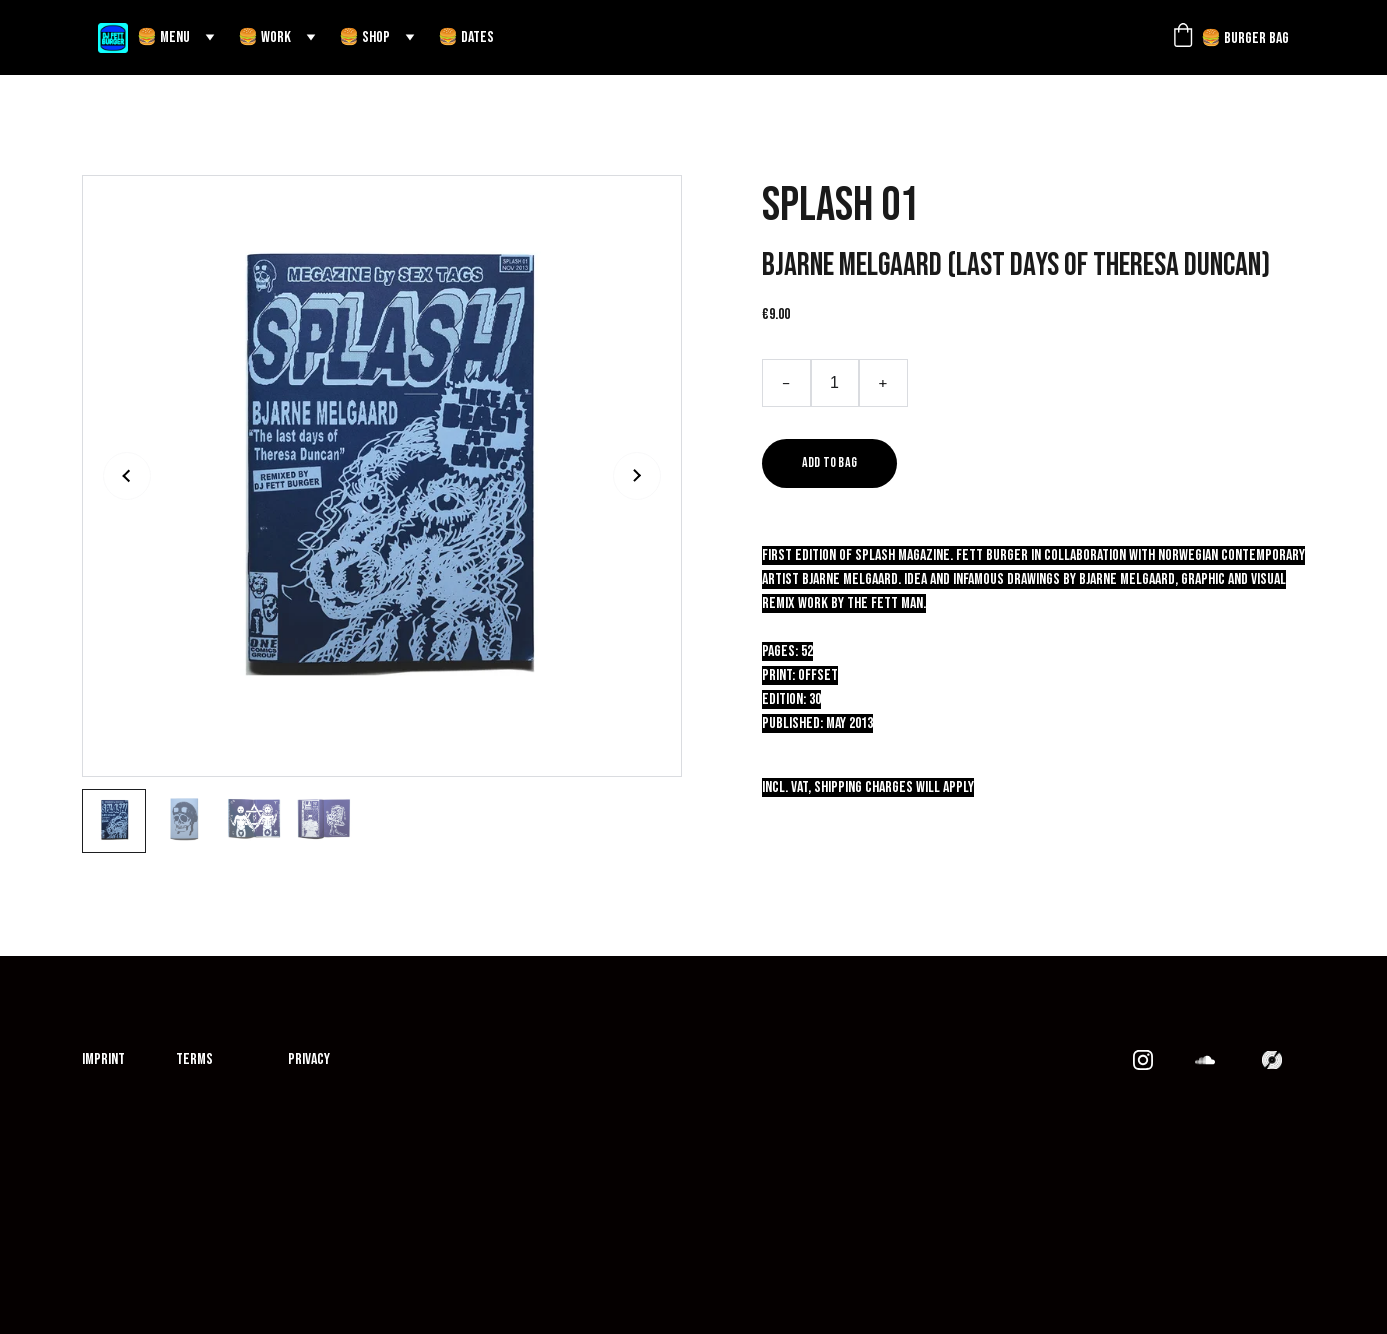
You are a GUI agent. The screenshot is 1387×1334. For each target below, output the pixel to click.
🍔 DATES (466, 37)
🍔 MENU (163, 37)
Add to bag (830, 462)
